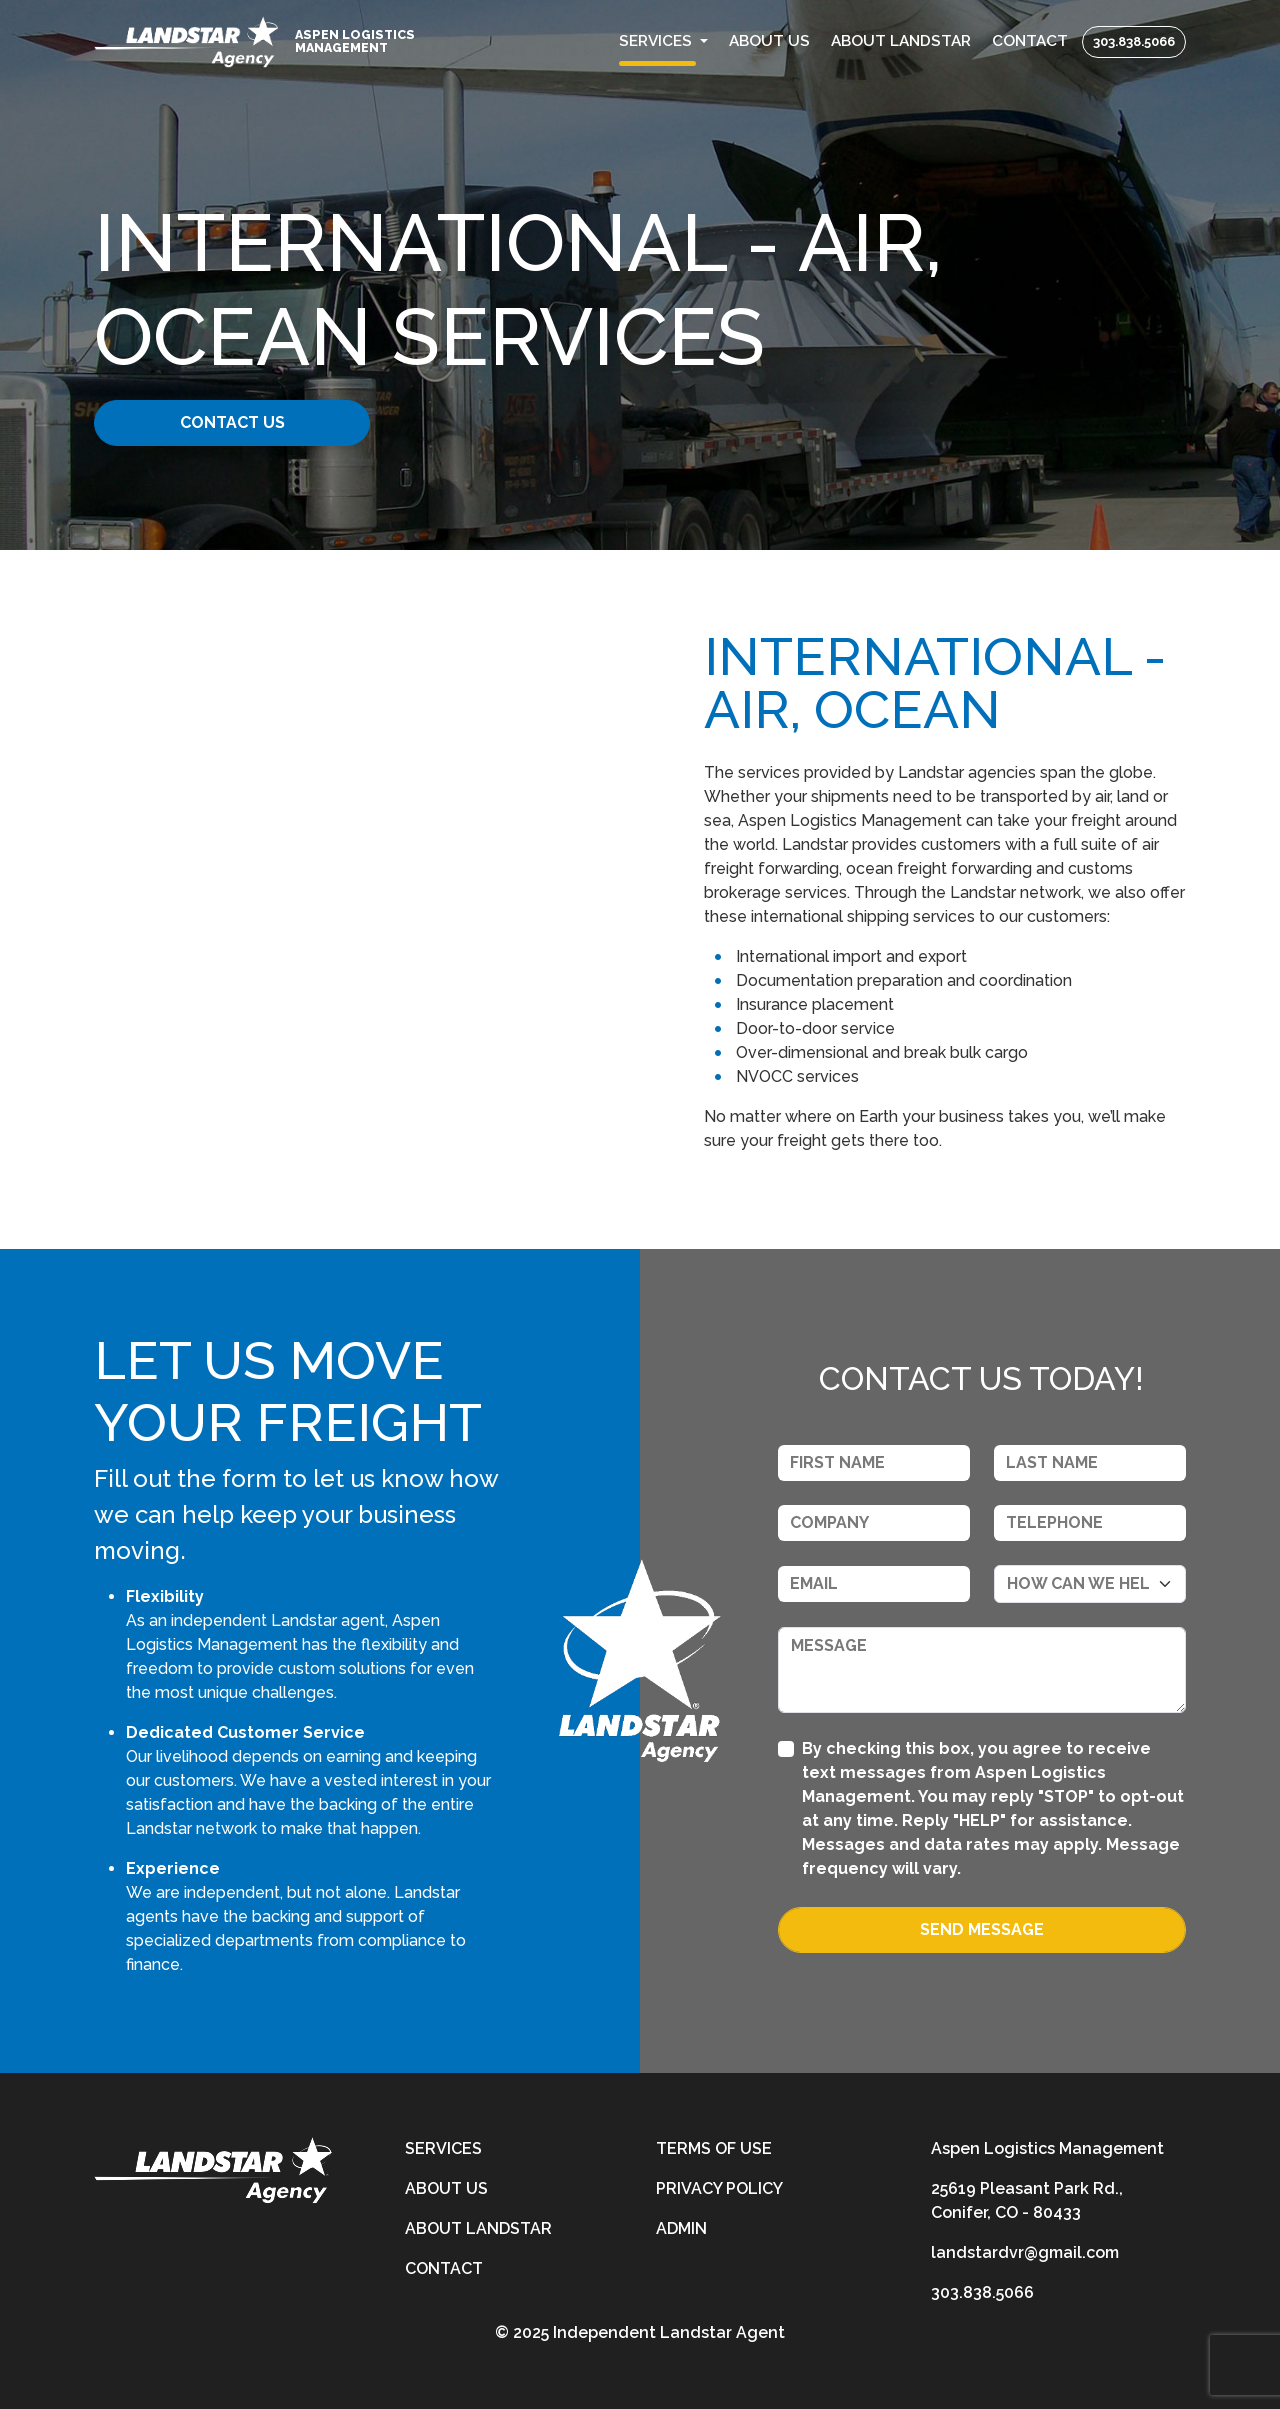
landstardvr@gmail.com (1025, 2252)
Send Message (982, 1929)
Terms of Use (714, 2148)
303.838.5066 (1134, 41)
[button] (664, 41)
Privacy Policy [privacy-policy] (719, 2188)
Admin (681, 2228)
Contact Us (247, 422)
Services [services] (443, 2148)
